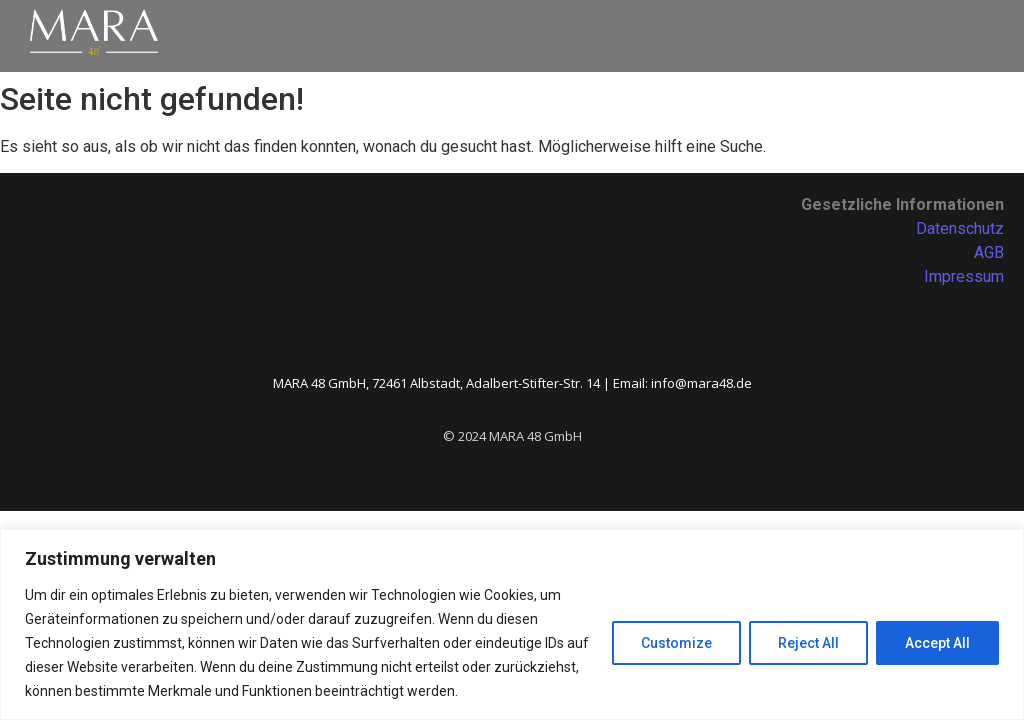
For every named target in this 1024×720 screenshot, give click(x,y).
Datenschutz (960, 228)
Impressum (964, 276)
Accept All (937, 643)
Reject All (808, 643)
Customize (676, 643)
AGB (989, 252)
